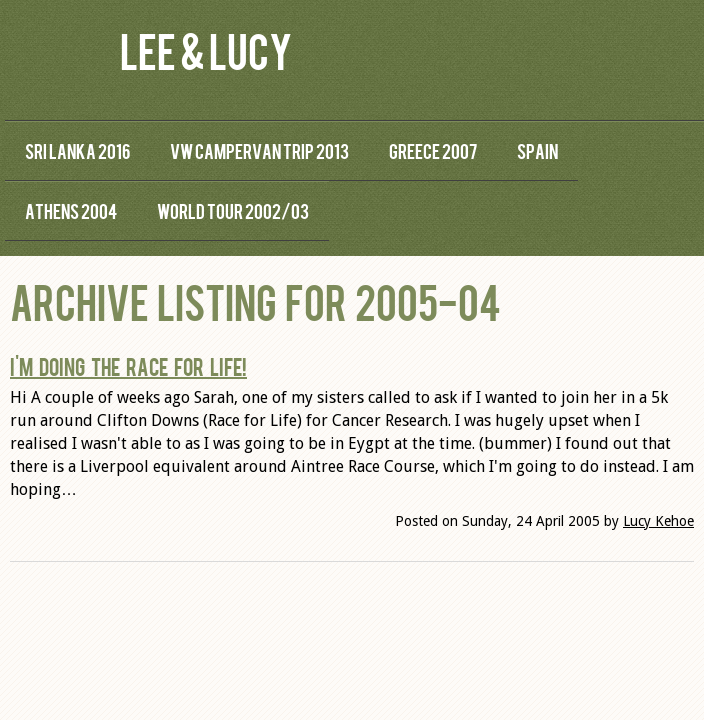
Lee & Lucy (206, 49)
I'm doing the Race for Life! (128, 366)
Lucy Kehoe (658, 521)
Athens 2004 (71, 210)
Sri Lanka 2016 (77, 150)
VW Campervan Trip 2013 (259, 150)
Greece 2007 (433, 150)
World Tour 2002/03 (233, 210)
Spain (537, 150)
